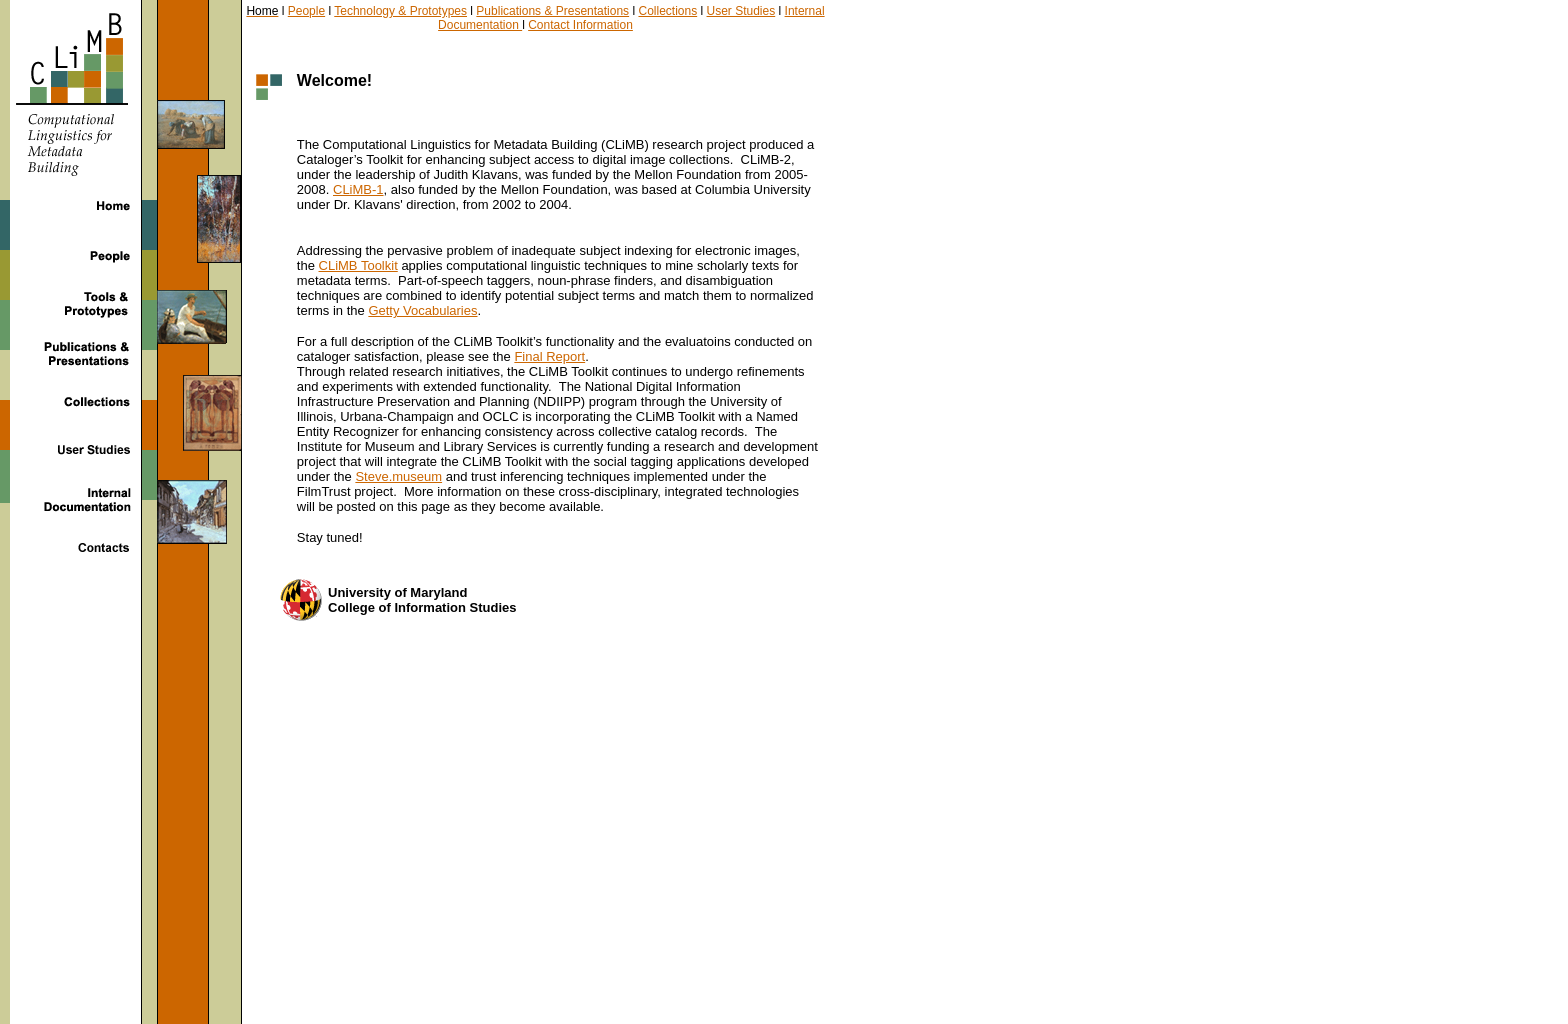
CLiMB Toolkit (358, 265)
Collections (667, 11)
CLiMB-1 (358, 189)
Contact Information (580, 25)
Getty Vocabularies (422, 310)
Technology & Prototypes (400, 11)
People (306, 11)
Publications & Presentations (552, 11)
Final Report (549, 356)
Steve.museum (398, 476)
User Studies (741, 11)
